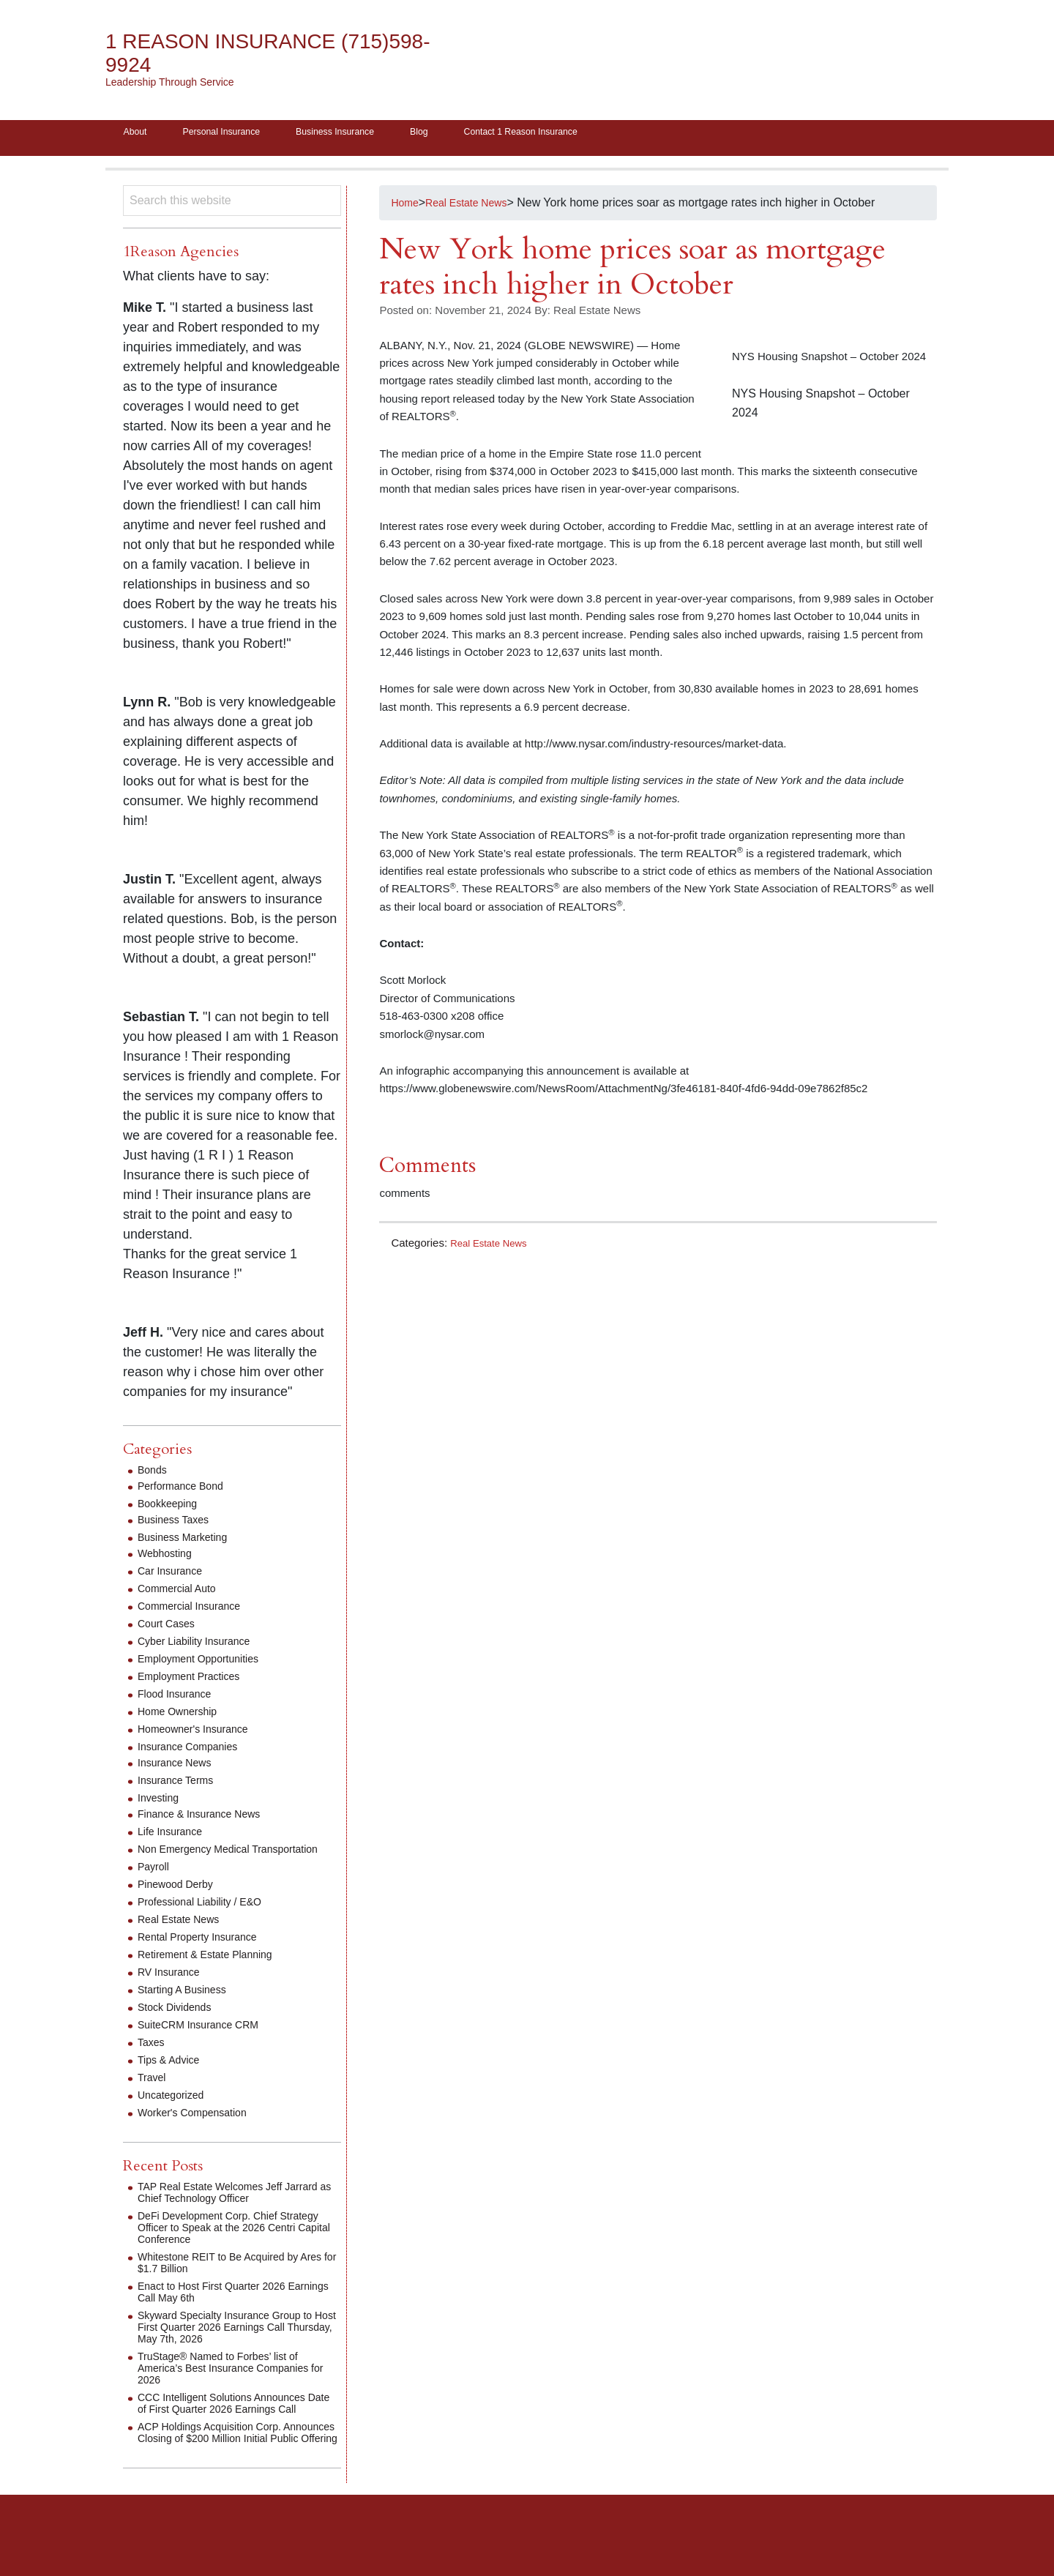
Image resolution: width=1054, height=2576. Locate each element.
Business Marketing (189, 1542)
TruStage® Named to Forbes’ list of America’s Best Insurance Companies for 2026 (235, 2385)
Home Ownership (183, 1716)
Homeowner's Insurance (201, 1734)
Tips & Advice (173, 2076)
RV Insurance (173, 1988)
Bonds (154, 1474)
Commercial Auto (182, 1593)
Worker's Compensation (200, 2129)
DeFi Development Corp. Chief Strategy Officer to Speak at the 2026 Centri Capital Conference (234, 2244)
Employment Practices (196, 1681)
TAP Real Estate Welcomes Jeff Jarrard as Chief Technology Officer (229, 2209)
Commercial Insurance (196, 1611)
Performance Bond (186, 1491)
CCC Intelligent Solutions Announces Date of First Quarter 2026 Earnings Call (233, 2426)
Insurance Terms (181, 1785)
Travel (154, 2094)
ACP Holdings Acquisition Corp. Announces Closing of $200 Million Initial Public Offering (227, 2466)
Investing (161, 1802)
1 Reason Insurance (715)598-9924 (236, 53)
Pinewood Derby (180, 1900)
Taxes (153, 2059)
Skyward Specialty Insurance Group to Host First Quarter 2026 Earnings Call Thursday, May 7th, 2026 (237, 2344)
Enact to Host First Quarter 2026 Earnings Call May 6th (222, 2308)
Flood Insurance (180, 1698)
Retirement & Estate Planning (214, 1971)
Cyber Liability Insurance (202, 1646)
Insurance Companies (195, 1751)
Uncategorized (175, 2111)
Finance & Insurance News (207, 1818)
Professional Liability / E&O (208, 1918)
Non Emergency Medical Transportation (201, 1860)
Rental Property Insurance (206, 1953)
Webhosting (168, 1558)
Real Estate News (493, 1248)
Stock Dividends (180, 2023)
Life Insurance (175, 1836)
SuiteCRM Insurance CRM (207, 2041)
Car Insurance (175, 1575)
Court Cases (170, 1628)
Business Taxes (178, 1524)
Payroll (155, 1883)
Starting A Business (188, 2006)
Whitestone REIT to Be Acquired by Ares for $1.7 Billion (229, 2279)
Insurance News (180, 1767)
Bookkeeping (172, 1508)
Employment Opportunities (207, 1663)
